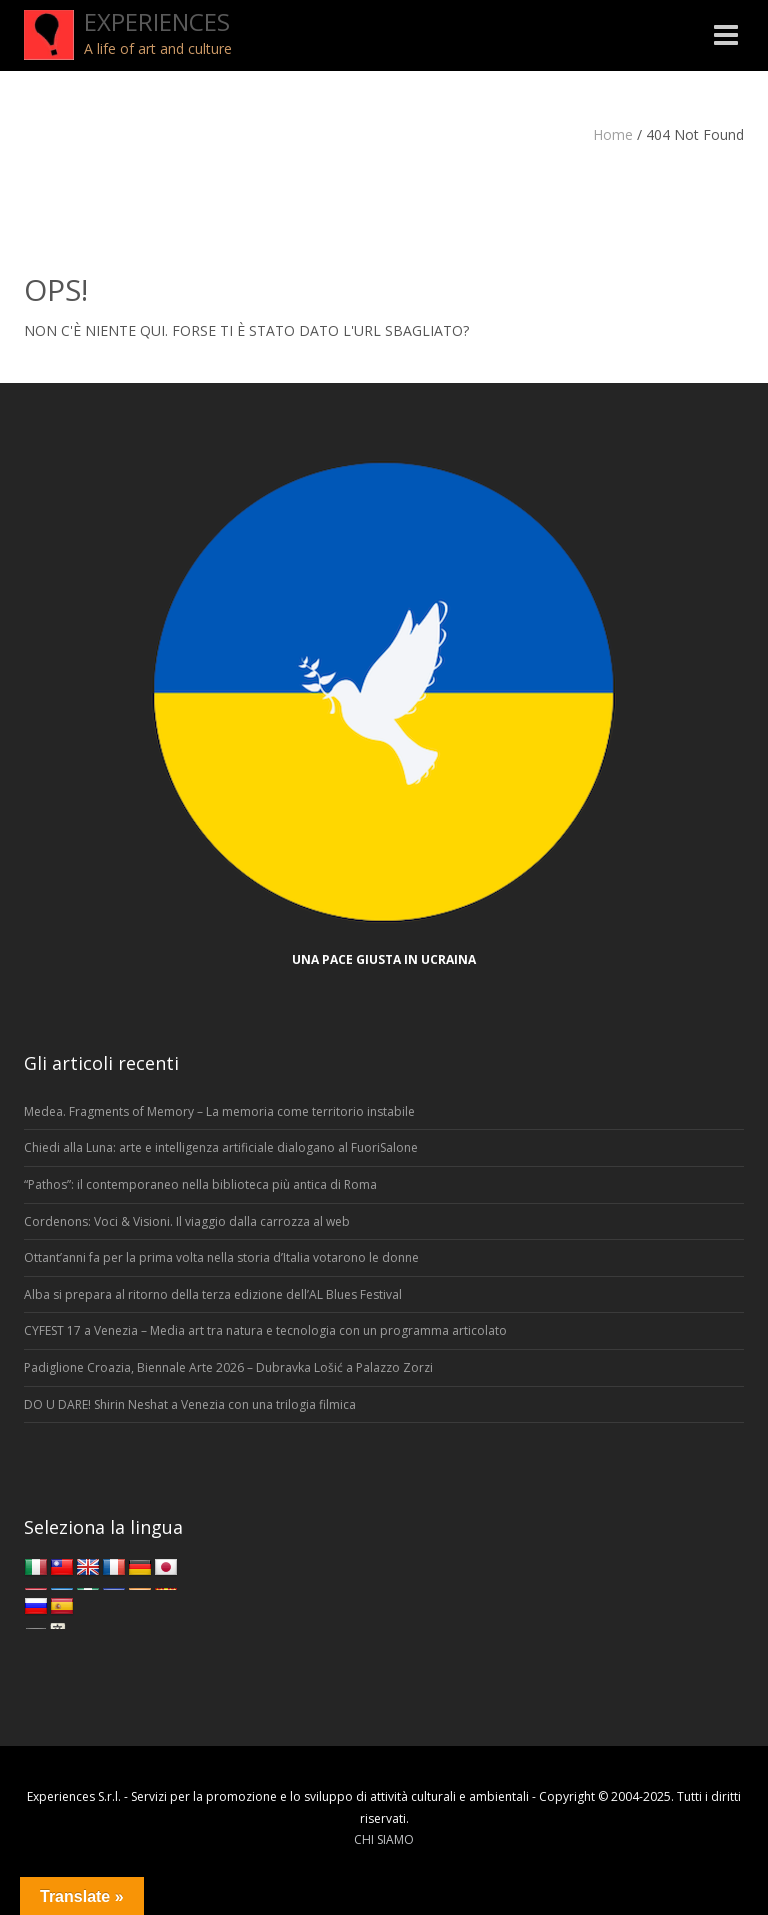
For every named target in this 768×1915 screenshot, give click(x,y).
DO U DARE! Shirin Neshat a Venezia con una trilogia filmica (190, 1404)
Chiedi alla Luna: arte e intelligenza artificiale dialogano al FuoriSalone (221, 1147)
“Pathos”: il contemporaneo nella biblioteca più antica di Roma (200, 1184)
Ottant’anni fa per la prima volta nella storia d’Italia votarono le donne (221, 1257)
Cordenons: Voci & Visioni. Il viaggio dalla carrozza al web (187, 1221)
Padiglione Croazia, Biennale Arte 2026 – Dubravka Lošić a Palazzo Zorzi (228, 1367)
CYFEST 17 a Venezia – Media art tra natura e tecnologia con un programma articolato (265, 1330)
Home (613, 134)
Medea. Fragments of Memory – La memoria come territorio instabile (219, 1111)
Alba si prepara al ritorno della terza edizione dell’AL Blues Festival (213, 1294)
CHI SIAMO (384, 1839)
